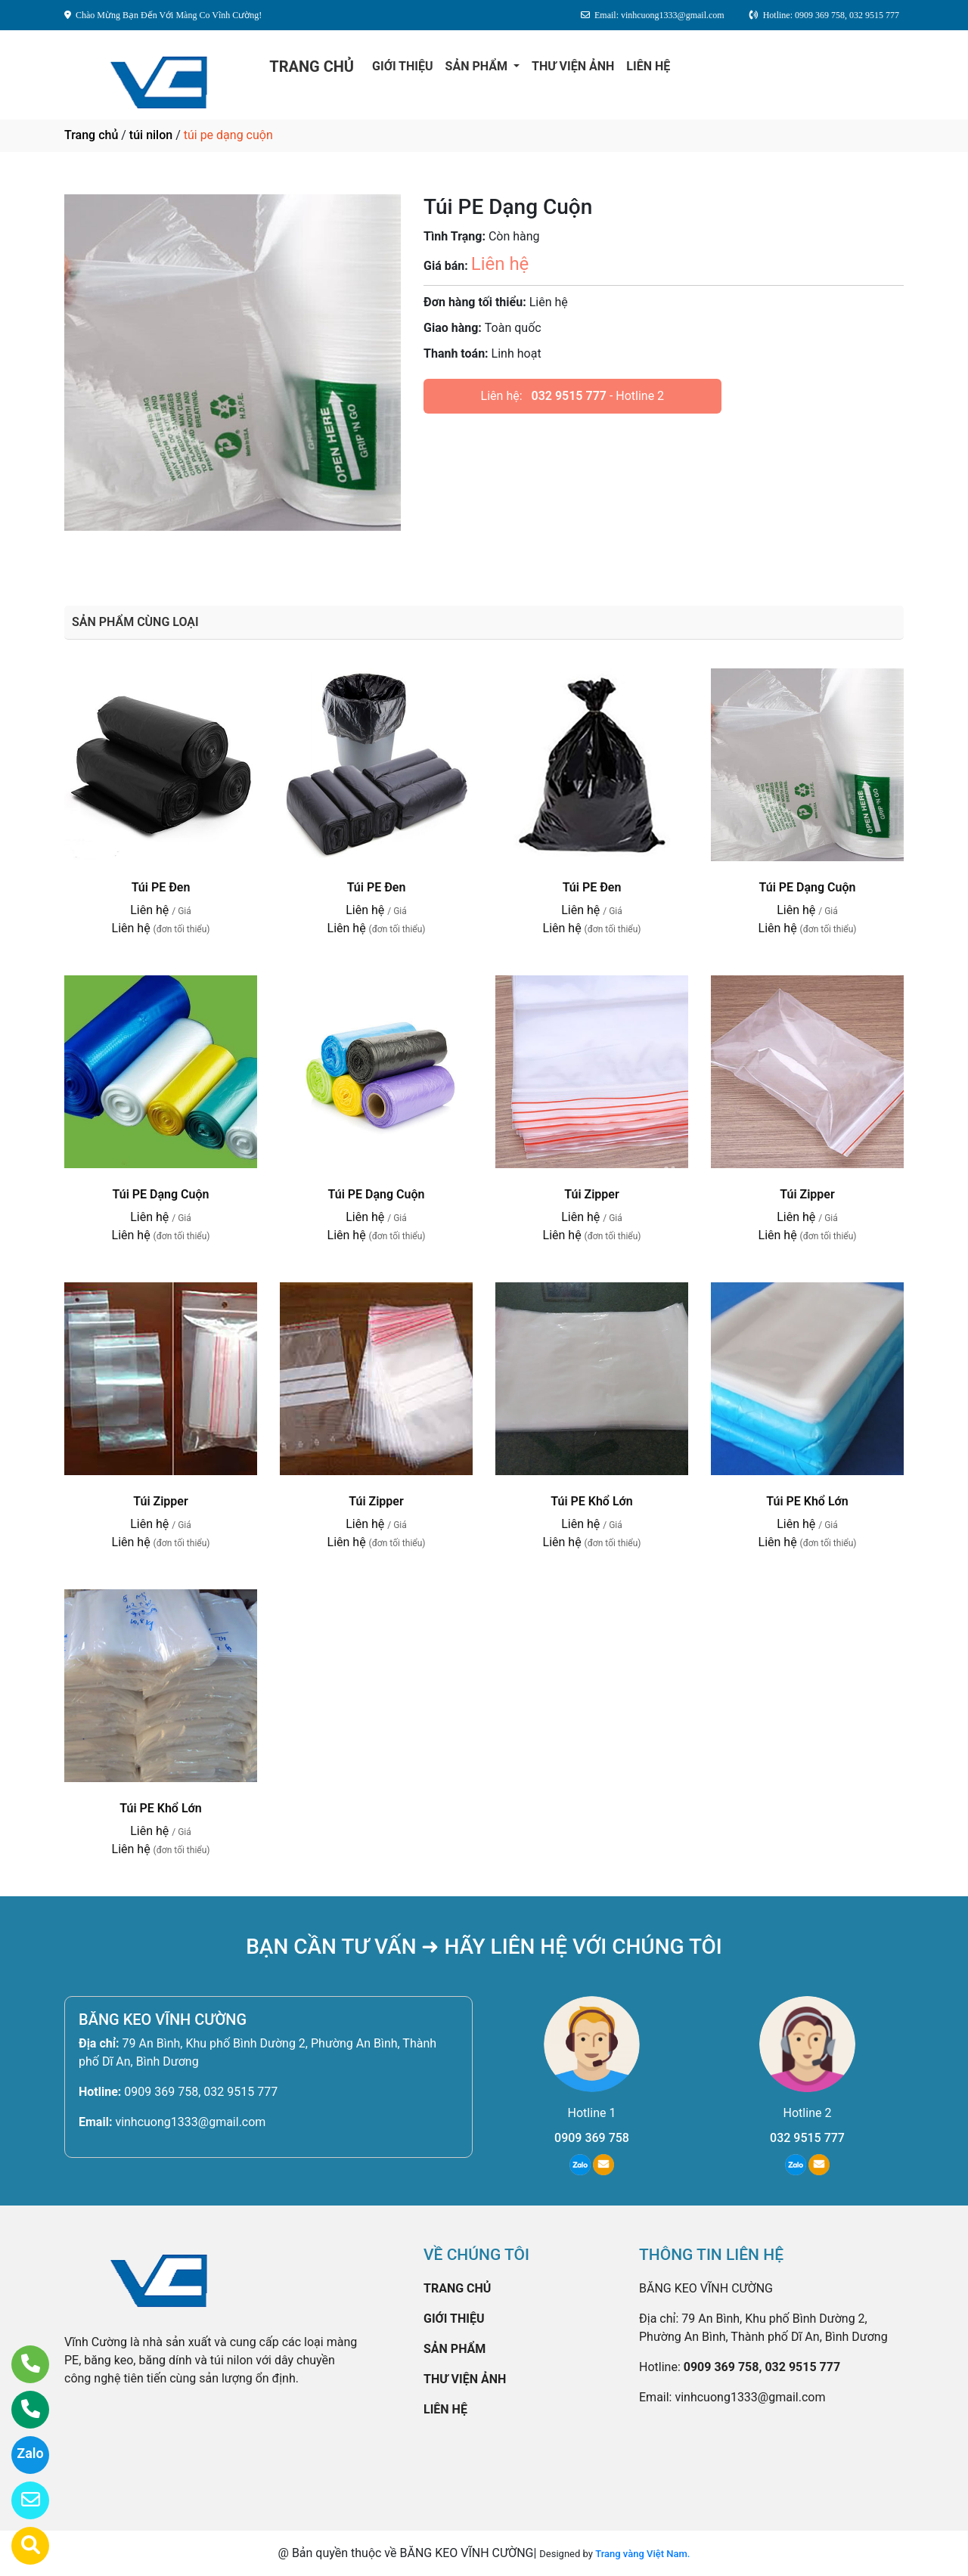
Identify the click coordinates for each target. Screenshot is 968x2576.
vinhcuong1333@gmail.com (190, 2122)
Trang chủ (91, 135)
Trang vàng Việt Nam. (642, 2553)
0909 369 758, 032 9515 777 (201, 2092)
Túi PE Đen (161, 887)
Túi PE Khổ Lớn (592, 1501)
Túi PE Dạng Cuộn (807, 887)
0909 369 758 (591, 2138)
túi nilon (150, 135)
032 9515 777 (569, 396)
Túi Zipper (591, 1194)
